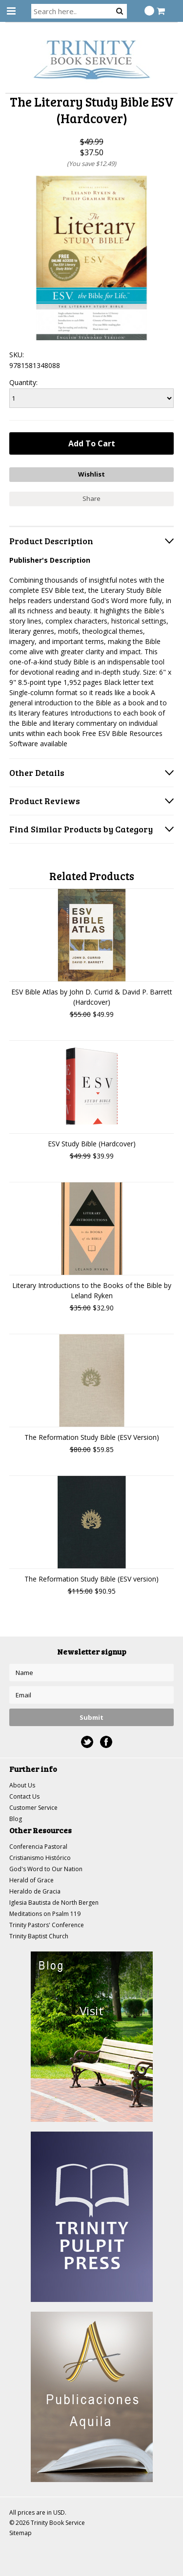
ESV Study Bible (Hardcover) (92, 1143)
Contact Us (24, 1796)
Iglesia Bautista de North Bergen (54, 1902)
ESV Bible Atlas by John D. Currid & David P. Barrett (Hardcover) (91, 997)
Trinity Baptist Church (38, 1936)
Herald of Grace (31, 1880)
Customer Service (33, 1807)
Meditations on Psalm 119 (45, 1914)
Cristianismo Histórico (40, 1858)
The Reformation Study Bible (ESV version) (91, 1578)
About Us (22, 1785)
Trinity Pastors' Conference (46, 1925)
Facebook (106, 1742)
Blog (15, 1819)
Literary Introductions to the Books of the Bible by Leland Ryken (91, 1290)
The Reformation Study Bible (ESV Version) (91, 1437)
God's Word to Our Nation (45, 1869)
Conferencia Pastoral (38, 1846)
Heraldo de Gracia (35, 1891)
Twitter (87, 1742)
